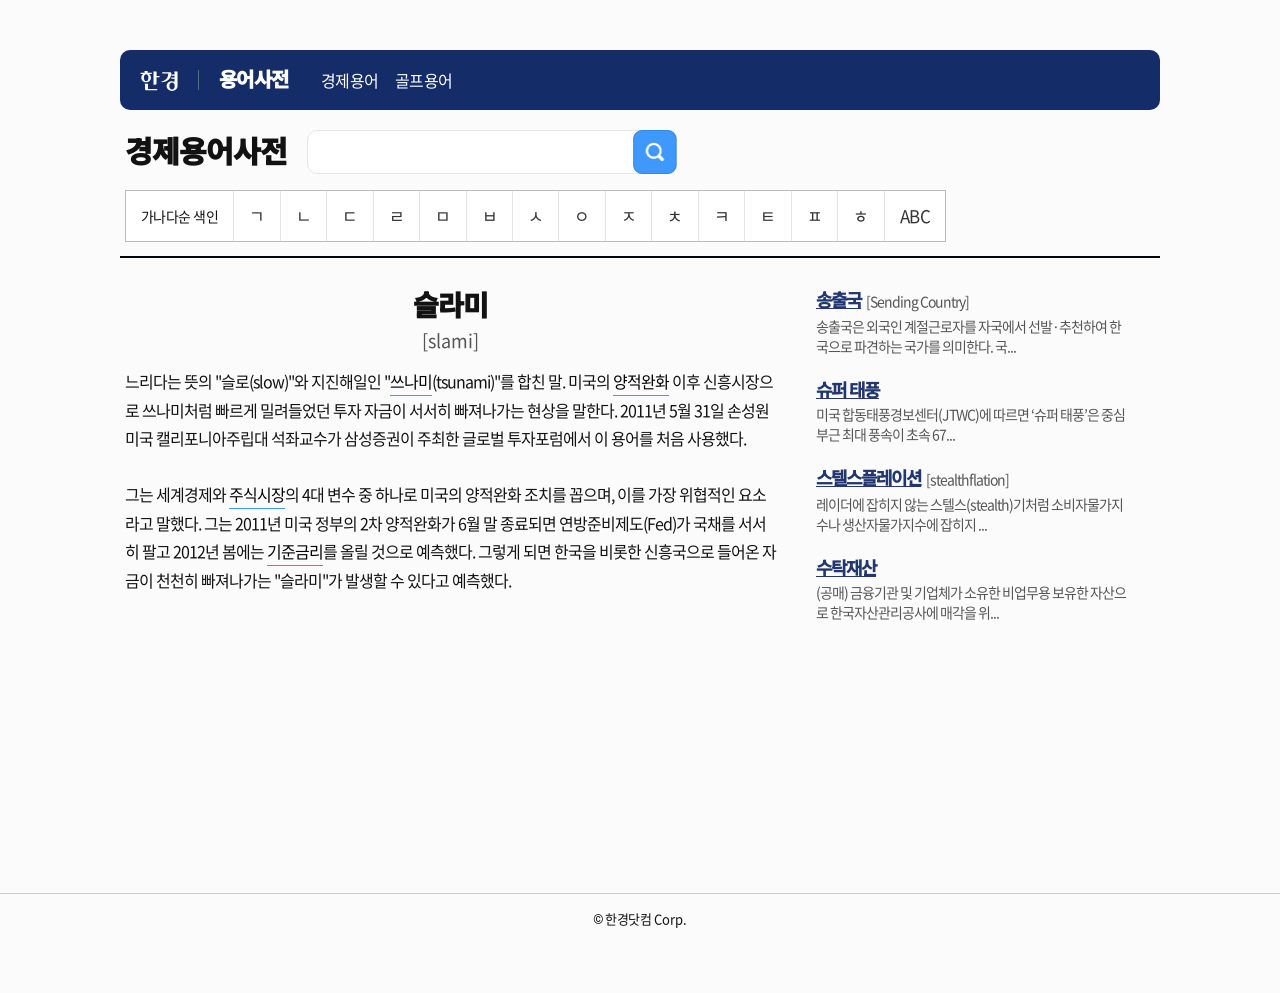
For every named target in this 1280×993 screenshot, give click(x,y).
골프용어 (424, 80)
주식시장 (257, 494)
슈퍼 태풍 (847, 389)
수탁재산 (846, 567)
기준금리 (295, 551)
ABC (915, 215)
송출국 (838, 299)
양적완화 (641, 381)
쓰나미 (411, 381)
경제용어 (350, 80)
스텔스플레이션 (868, 477)
